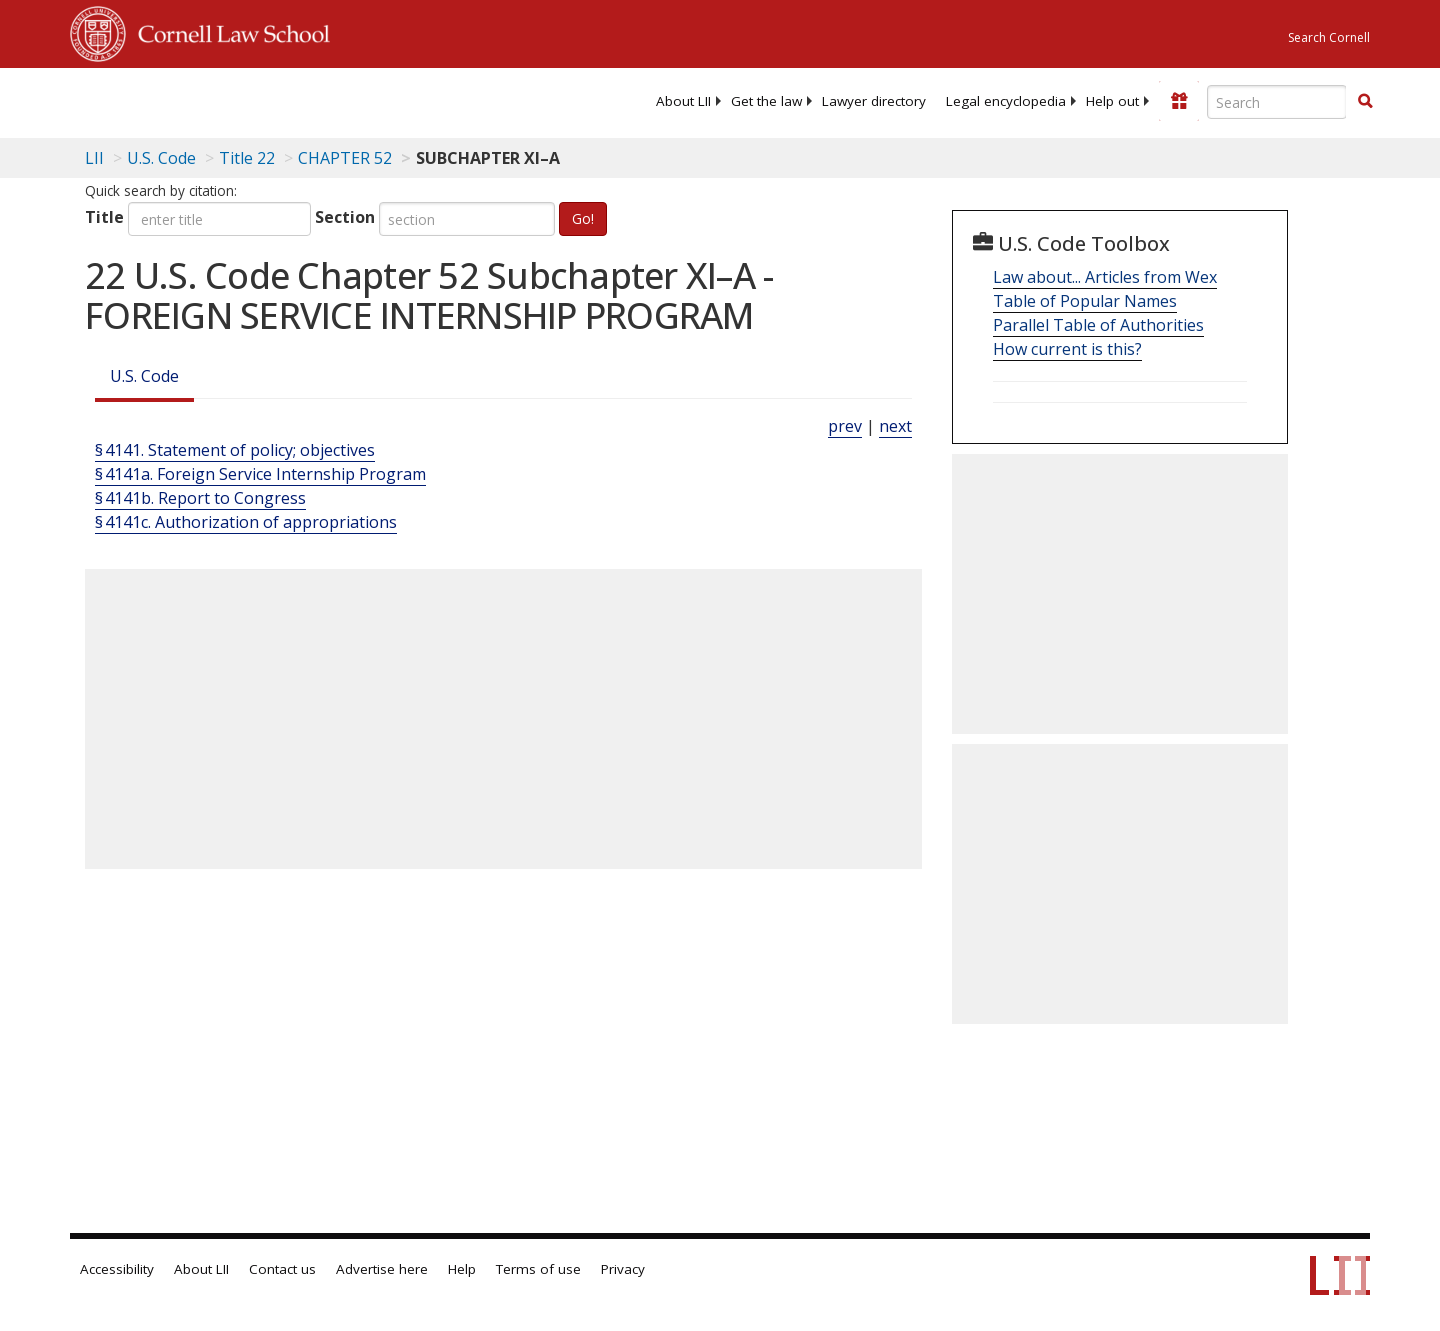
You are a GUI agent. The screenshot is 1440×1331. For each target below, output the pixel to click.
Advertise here (382, 1269)
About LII (683, 101)
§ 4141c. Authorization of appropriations (246, 522)
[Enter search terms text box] (1277, 102)
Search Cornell (1329, 37)
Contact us (282, 1269)
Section (345, 217)
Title (104, 217)
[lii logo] (295, 100)
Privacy (623, 1269)
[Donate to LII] (1179, 101)
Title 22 (247, 158)
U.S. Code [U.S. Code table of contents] (161, 158)
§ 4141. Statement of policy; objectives (235, 450)
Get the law (766, 101)
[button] (1365, 101)
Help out (1112, 101)
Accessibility (117, 1269)
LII (94, 158)
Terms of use (538, 1269)
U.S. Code (144, 376)
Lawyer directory (874, 101)
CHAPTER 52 (345, 158)
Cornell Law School (228, 31)
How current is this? (1067, 349)
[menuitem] (683, 101)
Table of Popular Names (1085, 301)
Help (462, 1269)
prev (845, 426)
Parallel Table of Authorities (1098, 325)
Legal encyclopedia (1006, 101)
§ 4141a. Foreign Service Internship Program (260, 474)
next (895, 426)
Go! (583, 218)
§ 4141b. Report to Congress (200, 498)
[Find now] (1365, 102)
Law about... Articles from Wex (1105, 277)
